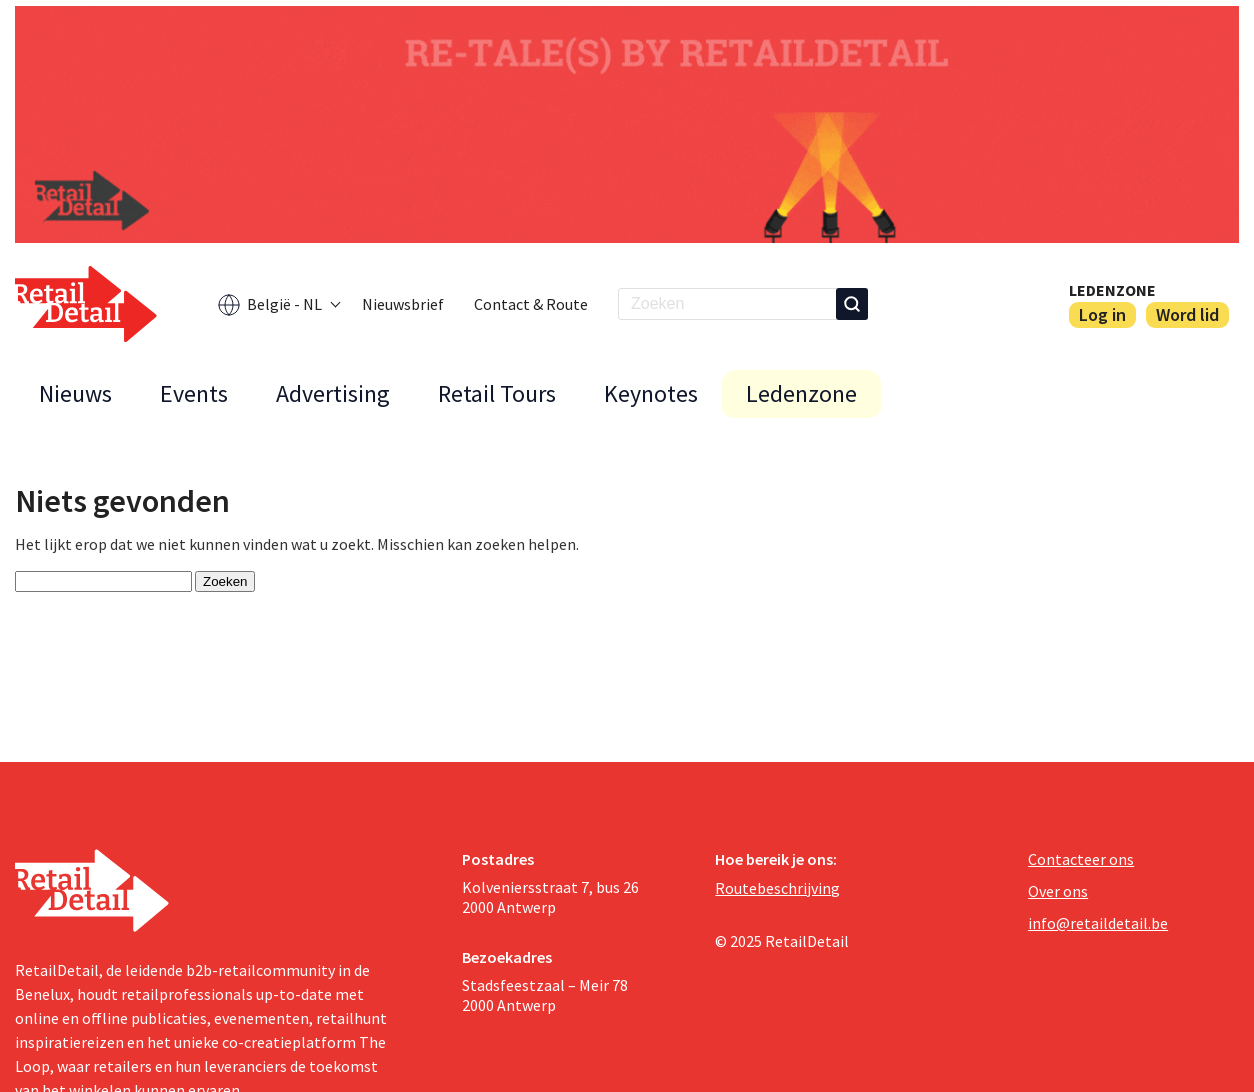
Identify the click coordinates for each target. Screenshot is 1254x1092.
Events (194, 393)
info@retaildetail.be (1098, 923)
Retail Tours (497, 393)
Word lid (1187, 314)
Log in (1102, 314)
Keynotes (651, 393)
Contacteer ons (1081, 859)
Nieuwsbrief (403, 304)
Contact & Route (531, 304)
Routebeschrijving (777, 888)
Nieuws (75, 393)
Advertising (333, 393)
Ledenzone (1112, 290)
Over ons (1058, 891)
